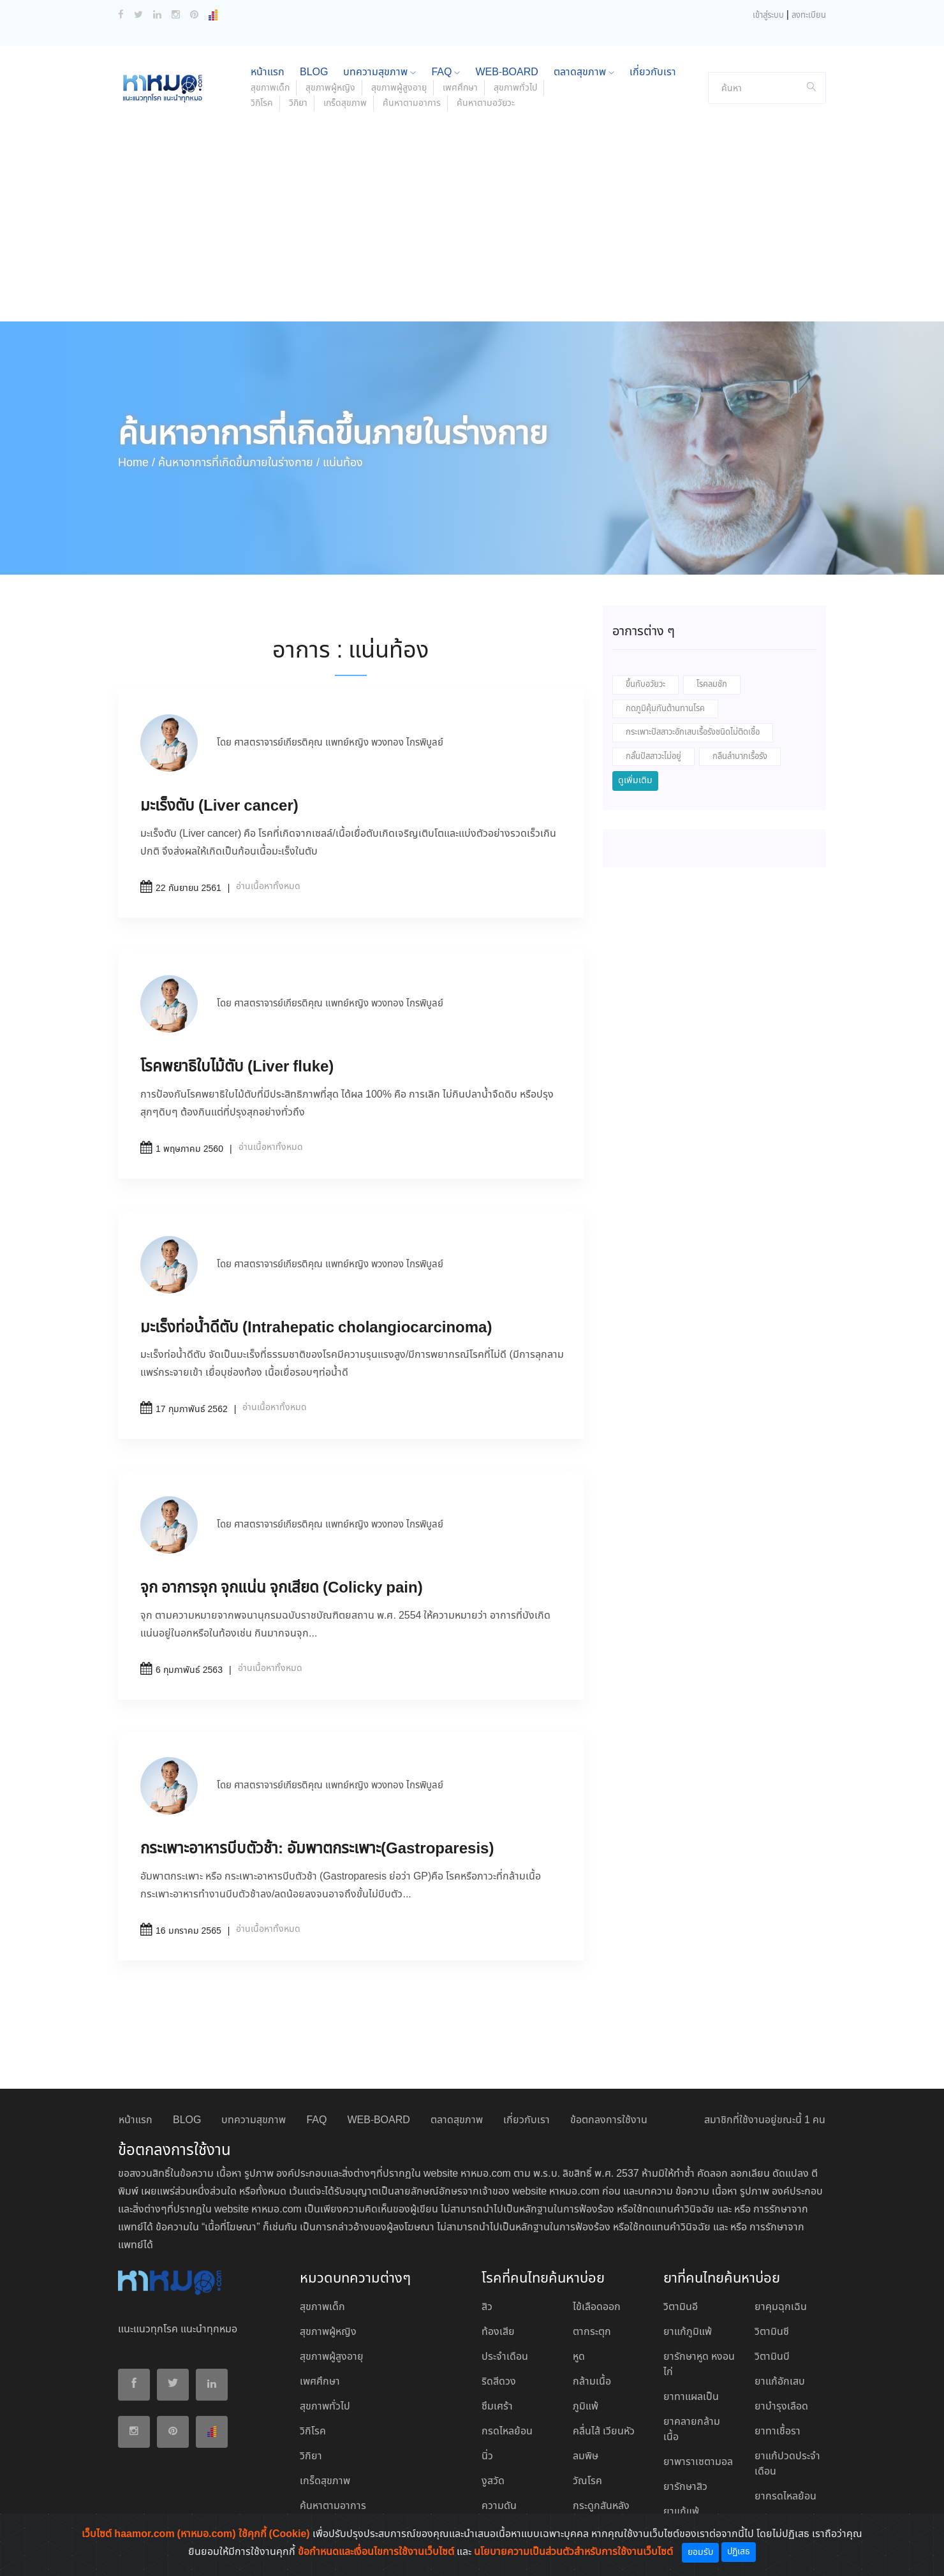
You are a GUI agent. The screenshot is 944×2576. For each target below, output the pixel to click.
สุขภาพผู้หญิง (330, 88)
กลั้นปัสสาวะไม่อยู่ (653, 757)
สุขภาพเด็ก (270, 88)
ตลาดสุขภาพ (584, 72)
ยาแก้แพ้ (681, 2512)
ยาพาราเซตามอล (698, 2462)
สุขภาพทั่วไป (515, 88)
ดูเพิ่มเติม (635, 780)
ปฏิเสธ (738, 2551)
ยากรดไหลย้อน (785, 2496)
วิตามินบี (772, 2357)
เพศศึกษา (460, 88)
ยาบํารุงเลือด (781, 2406)
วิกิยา (298, 103)
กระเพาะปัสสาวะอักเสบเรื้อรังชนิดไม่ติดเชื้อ (693, 732)
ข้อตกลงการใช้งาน (608, 2120)
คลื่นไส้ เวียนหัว (604, 2431)
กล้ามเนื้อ (592, 2381)
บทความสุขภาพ (379, 72)
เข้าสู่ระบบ (768, 16)
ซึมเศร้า (497, 2406)
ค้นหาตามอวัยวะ (486, 103)
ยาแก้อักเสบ (780, 2381)
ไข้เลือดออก (597, 2307)
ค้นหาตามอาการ (412, 103)
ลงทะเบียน (809, 16)
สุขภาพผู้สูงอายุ (399, 88)
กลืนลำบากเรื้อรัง (739, 757)
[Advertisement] (472, 225)
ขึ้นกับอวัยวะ (645, 685)
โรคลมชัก (712, 685)
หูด (579, 2357)
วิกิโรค (262, 103)
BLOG (314, 72)
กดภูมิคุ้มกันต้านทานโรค (665, 709)
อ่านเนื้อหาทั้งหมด (268, 886)
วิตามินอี (680, 2307)
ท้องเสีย (498, 2332)
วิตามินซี (772, 2332)
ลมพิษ (585, 2456)
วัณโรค (587, 2481)
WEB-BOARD (506, 72)
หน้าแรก (267, 72)
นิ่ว (487, 2456)
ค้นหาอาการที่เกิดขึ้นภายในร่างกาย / (239, 463)
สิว (487, 2307)
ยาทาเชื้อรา (777, 2431)
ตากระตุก (592, 2332)
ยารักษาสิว (685, 2487)
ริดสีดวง (499, 2381)
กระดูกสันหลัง (601, 2506)
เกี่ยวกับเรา (653, 72)
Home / (136, 463)
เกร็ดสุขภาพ (345, 103)
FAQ (445, 72)
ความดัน (499, 2506)
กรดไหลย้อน (507, 2431)
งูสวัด (493, 2481)
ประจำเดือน (505, 2357)
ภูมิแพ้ (585, 2406)
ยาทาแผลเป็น (691, 2397)
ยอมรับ (700, 2552)
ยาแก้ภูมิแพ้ (687, 2332)
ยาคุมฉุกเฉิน (781, 2307)
